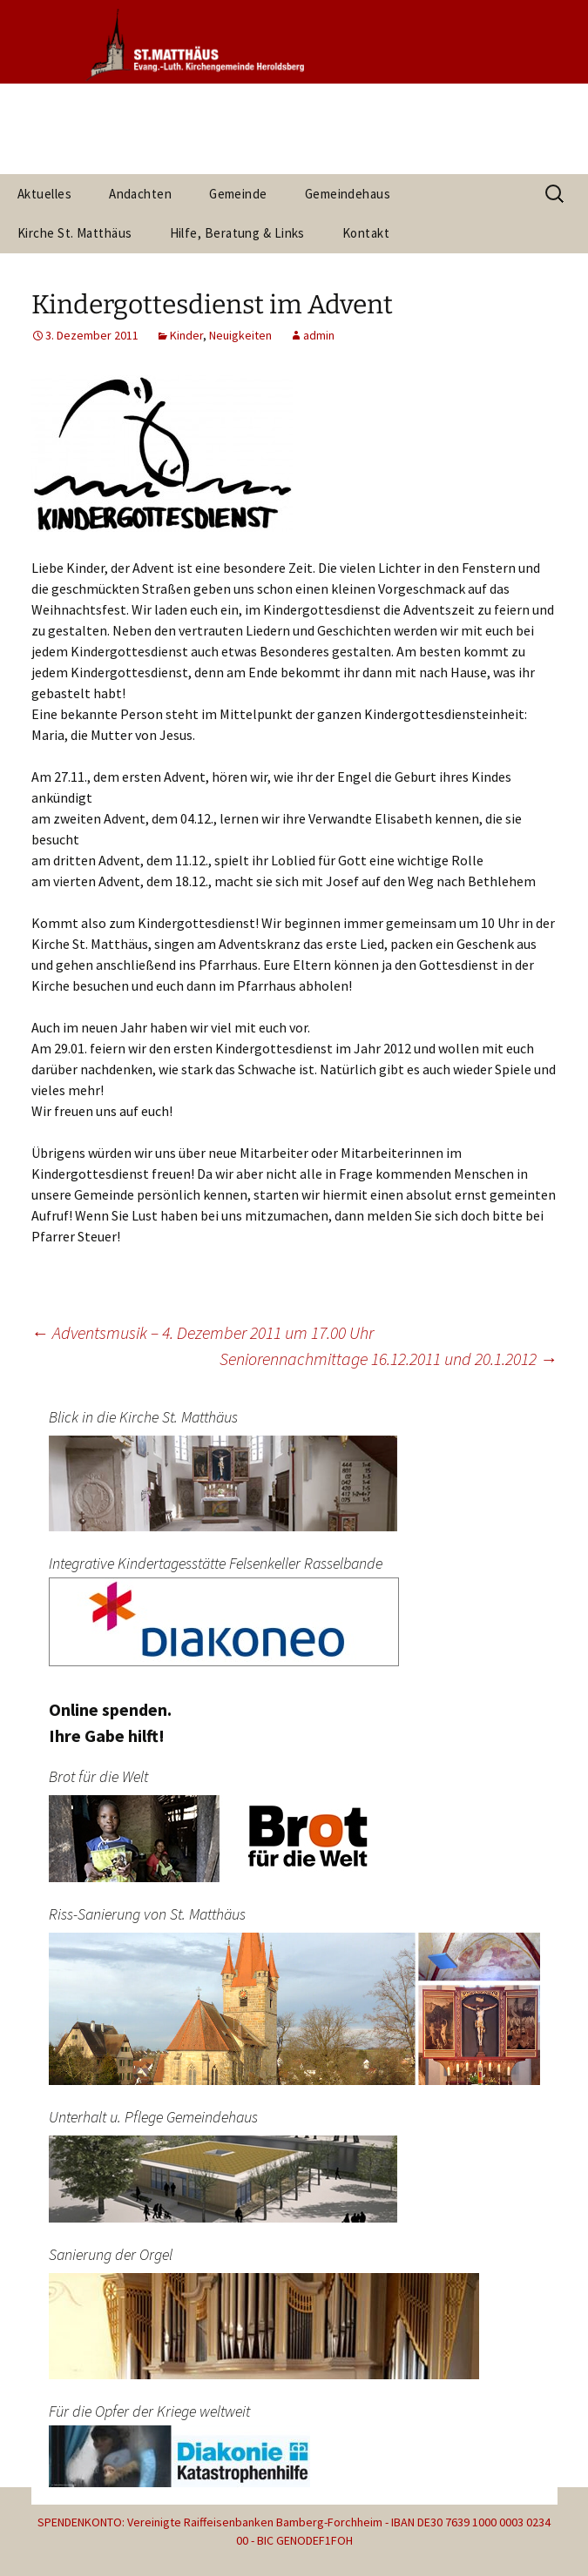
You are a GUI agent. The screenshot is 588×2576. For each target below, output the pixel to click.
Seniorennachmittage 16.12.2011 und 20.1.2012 (389, 1358)
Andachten (140, 193)
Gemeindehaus (347, 193)
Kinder (186, 335)
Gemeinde (238, 193)
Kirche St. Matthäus (74, 233)
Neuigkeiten (240, 335)
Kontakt (365, 233)
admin (319, 335)
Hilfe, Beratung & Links (237, 233)
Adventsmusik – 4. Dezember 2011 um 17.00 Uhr (202, 1332)
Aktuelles (44, 193)
